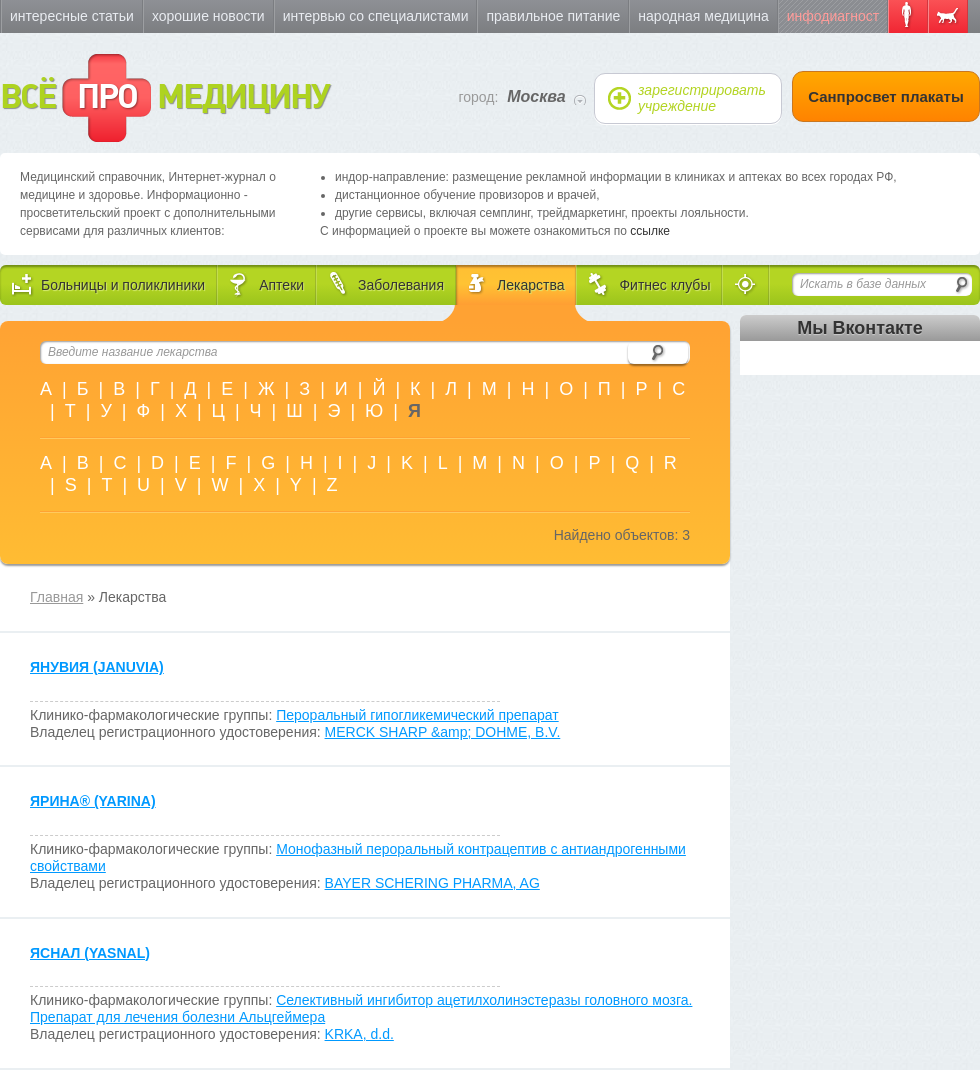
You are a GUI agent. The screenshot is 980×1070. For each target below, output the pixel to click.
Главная (56, 597)
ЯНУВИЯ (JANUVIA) (97, 667)
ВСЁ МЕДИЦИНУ (164, 98)
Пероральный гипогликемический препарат (417, 715)
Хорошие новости (208, 16)
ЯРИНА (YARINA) (93, 801)
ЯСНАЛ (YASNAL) (90, 953)
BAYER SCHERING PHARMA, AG (432, 883)
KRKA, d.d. (359, 1034)
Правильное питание (553, 16)
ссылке (650, 231)
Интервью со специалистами (376, 16)
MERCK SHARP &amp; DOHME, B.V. (443, 732)
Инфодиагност (833, 16)
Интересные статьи (72, 16)
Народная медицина (703, 16)
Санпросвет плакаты (886, 96)
